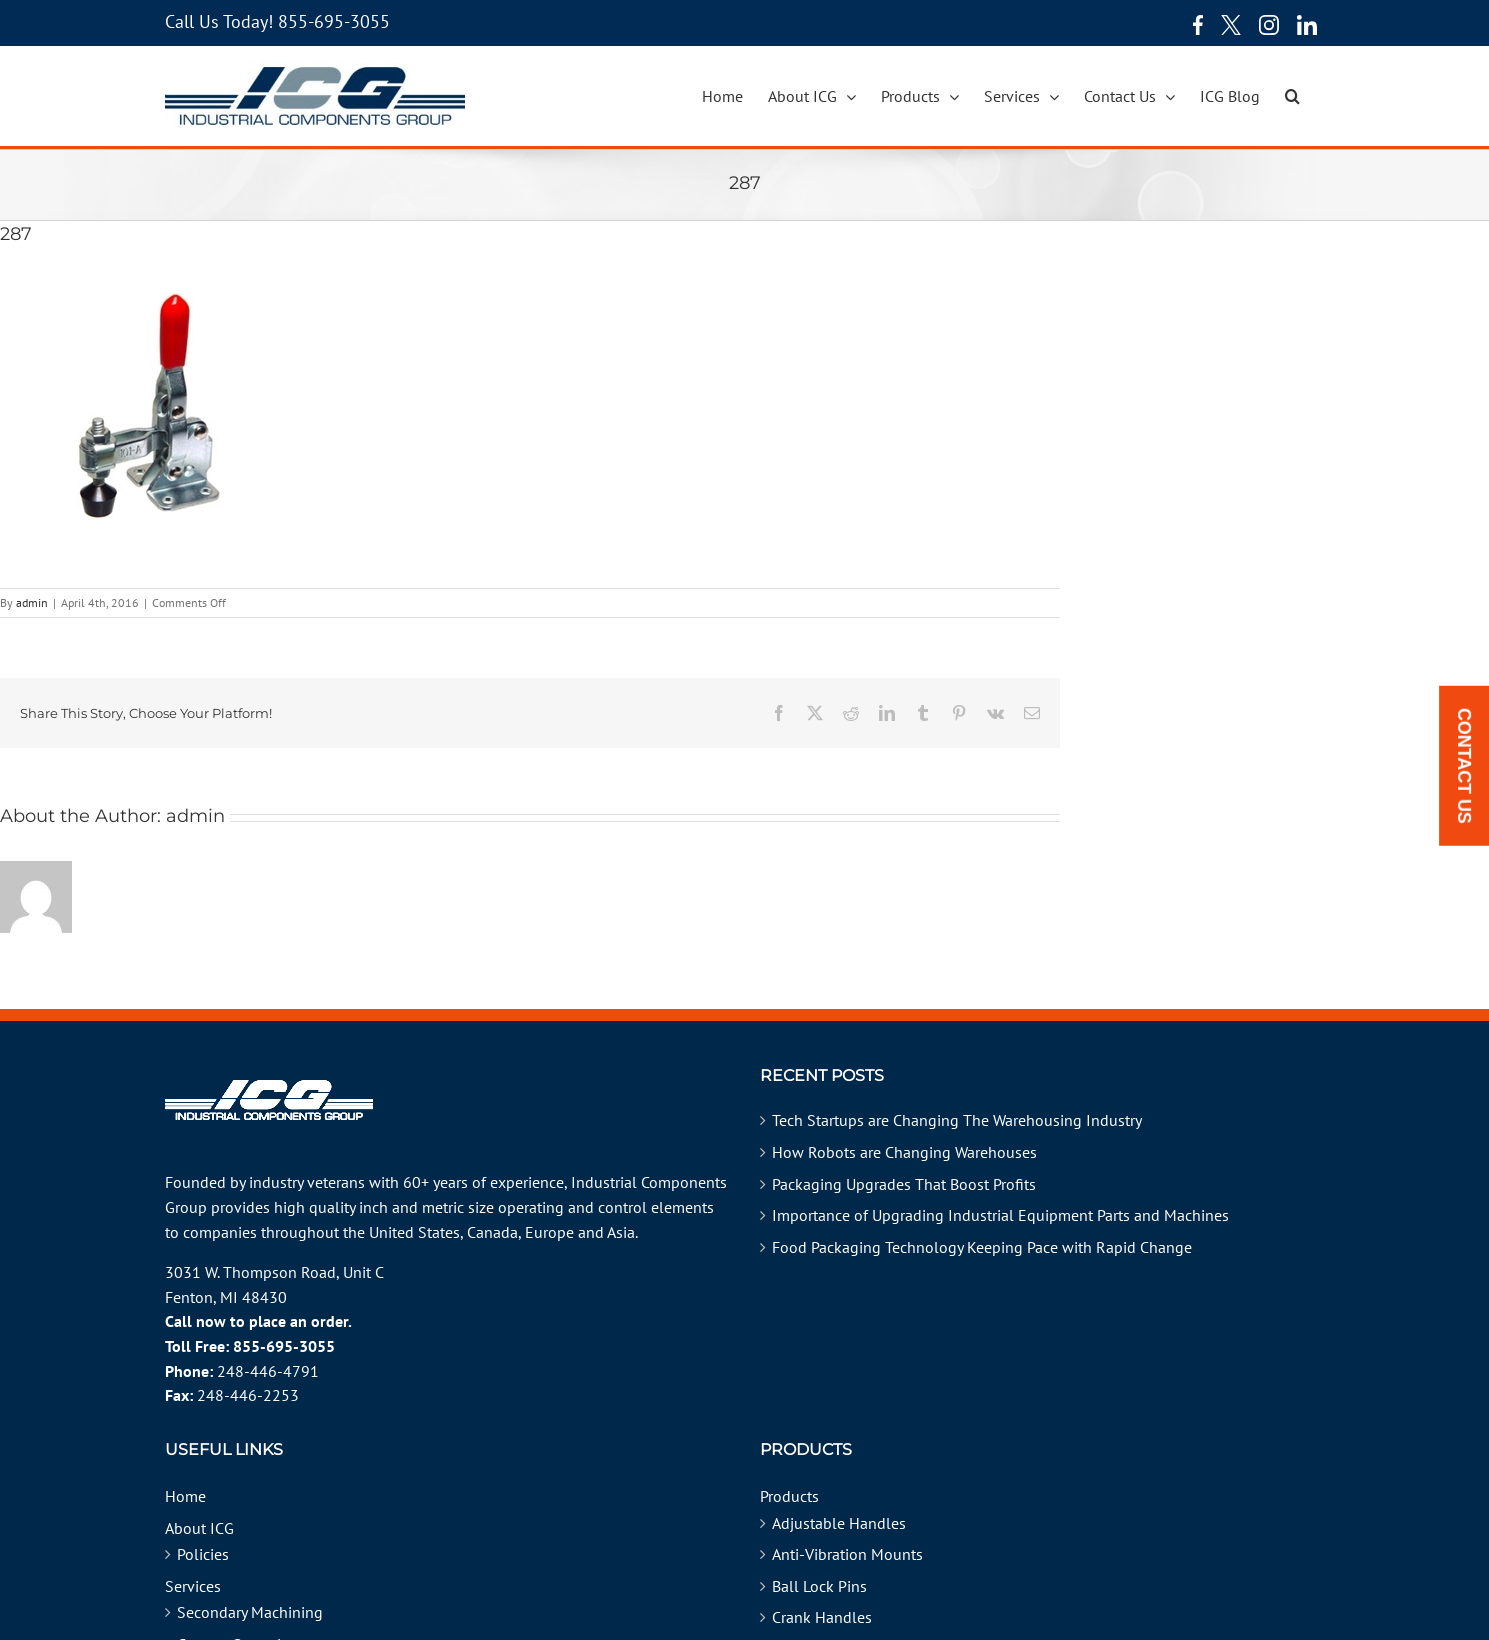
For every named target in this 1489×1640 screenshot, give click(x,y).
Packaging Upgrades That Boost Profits (904, 1184)
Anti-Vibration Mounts (847, 1554)
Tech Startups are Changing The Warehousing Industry (957, 1120)
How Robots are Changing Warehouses (904, 1152)
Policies (203, 1554)
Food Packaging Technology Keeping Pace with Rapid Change (982, 1247)
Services (193, 1586)
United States (414, 1232)
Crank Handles (822, 1617)
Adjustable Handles (839, 1523)
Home (185, 1496)
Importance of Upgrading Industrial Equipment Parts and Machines (1000, 1215)
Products (789, 1496)
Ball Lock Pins (819, 1586)
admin (32, 602)
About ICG (199, 1528)
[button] (1292, 96)
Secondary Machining (250, 1612)
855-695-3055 (334, 21)
